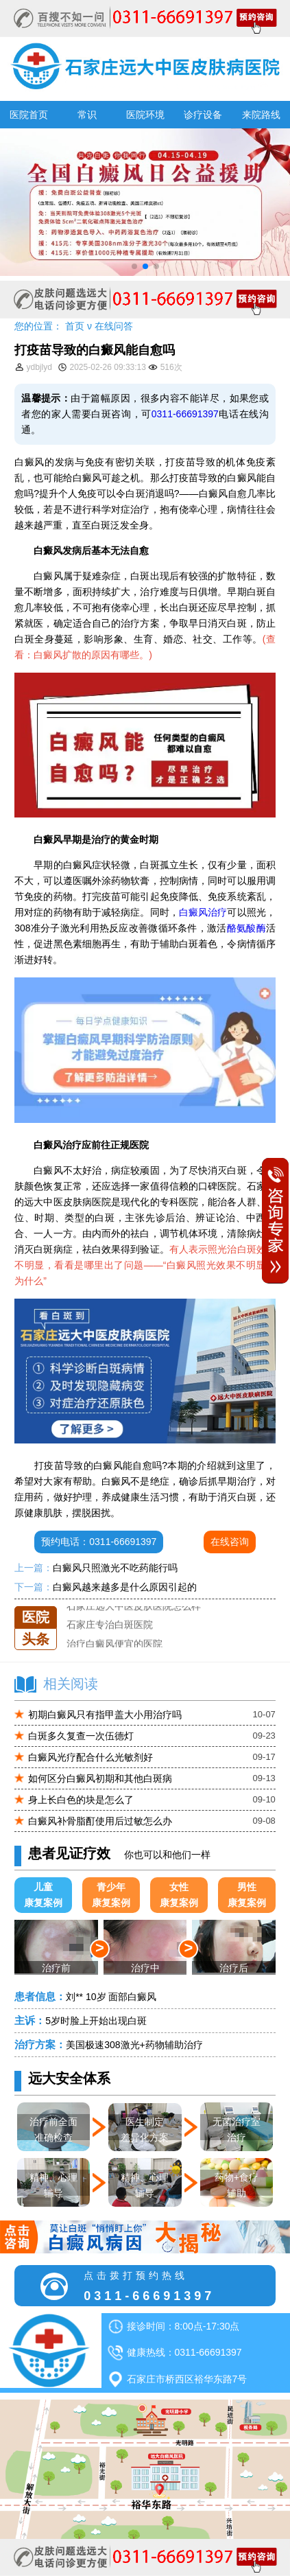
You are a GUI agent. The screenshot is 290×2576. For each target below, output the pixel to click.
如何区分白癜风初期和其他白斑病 (100, 1778)
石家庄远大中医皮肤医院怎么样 (134, 1606)
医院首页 (29, 114)
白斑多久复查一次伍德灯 (81, 1735)
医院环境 (145, 114)
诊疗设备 (203, 114)
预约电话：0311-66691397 (98, 1541)
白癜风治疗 (203, 912)
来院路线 (261, 114)
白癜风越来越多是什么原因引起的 (125, 1586)
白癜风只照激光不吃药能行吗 (115, 1567)
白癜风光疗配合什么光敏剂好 (90, 1757)
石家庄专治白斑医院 (110, 1624)
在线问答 (114, 326)
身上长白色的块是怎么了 (81, 1799)
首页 (74, 326)
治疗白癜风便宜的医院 (114, 1643)
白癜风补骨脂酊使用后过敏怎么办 (100, 1820)
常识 (87, 114)
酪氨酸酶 (246, 928)
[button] (134, 266)
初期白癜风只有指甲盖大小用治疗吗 (105, 1714)
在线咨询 (229, 1541)
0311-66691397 (185, 413)
